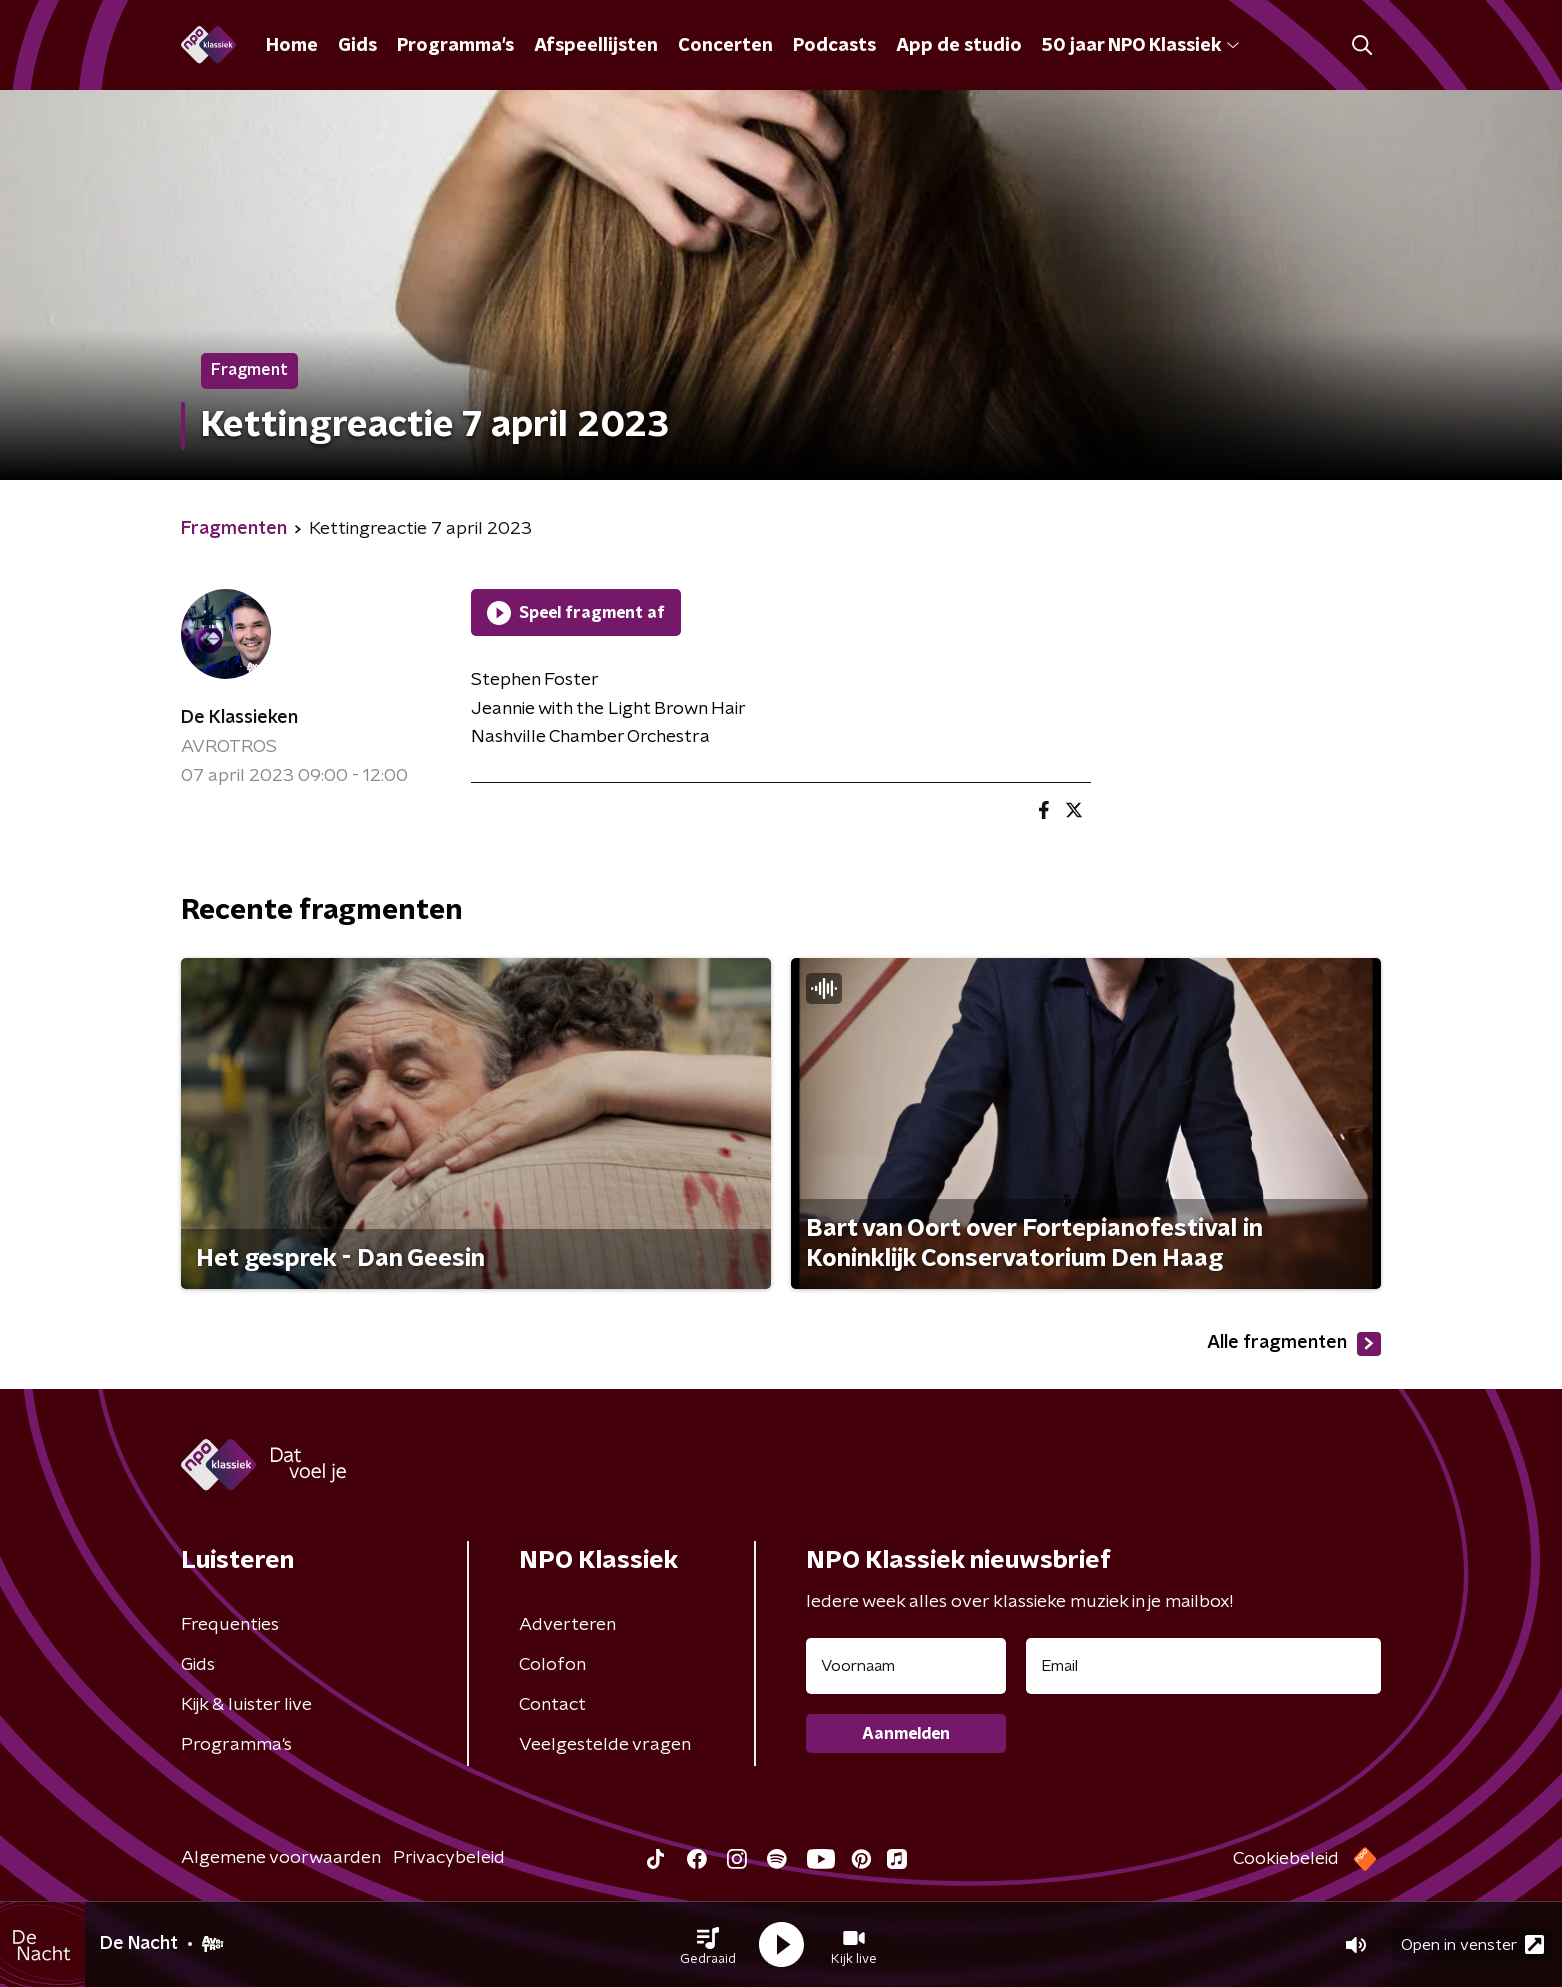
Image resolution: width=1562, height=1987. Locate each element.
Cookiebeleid (1286, 1859)
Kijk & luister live (246, 1705)
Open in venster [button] (1472, 1944)
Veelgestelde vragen (605, 1745)
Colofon (552, 1665)
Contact (552, 1705)
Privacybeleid (449, 1858)
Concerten (725, 46)
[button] (708, 1945)
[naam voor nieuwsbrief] (906, 1666)
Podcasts (834, 46)
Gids (357, 46)
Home (292, 46)
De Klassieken (239, 718)
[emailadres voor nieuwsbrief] (1203, 1666)
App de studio (959, 46)
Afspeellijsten (596, 46)
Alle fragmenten (1294, 1344)
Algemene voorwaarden (281, 1858)
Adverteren (567, 1625)
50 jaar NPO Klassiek (1140, 46)
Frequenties (230, 1625)
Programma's (455, 46)
